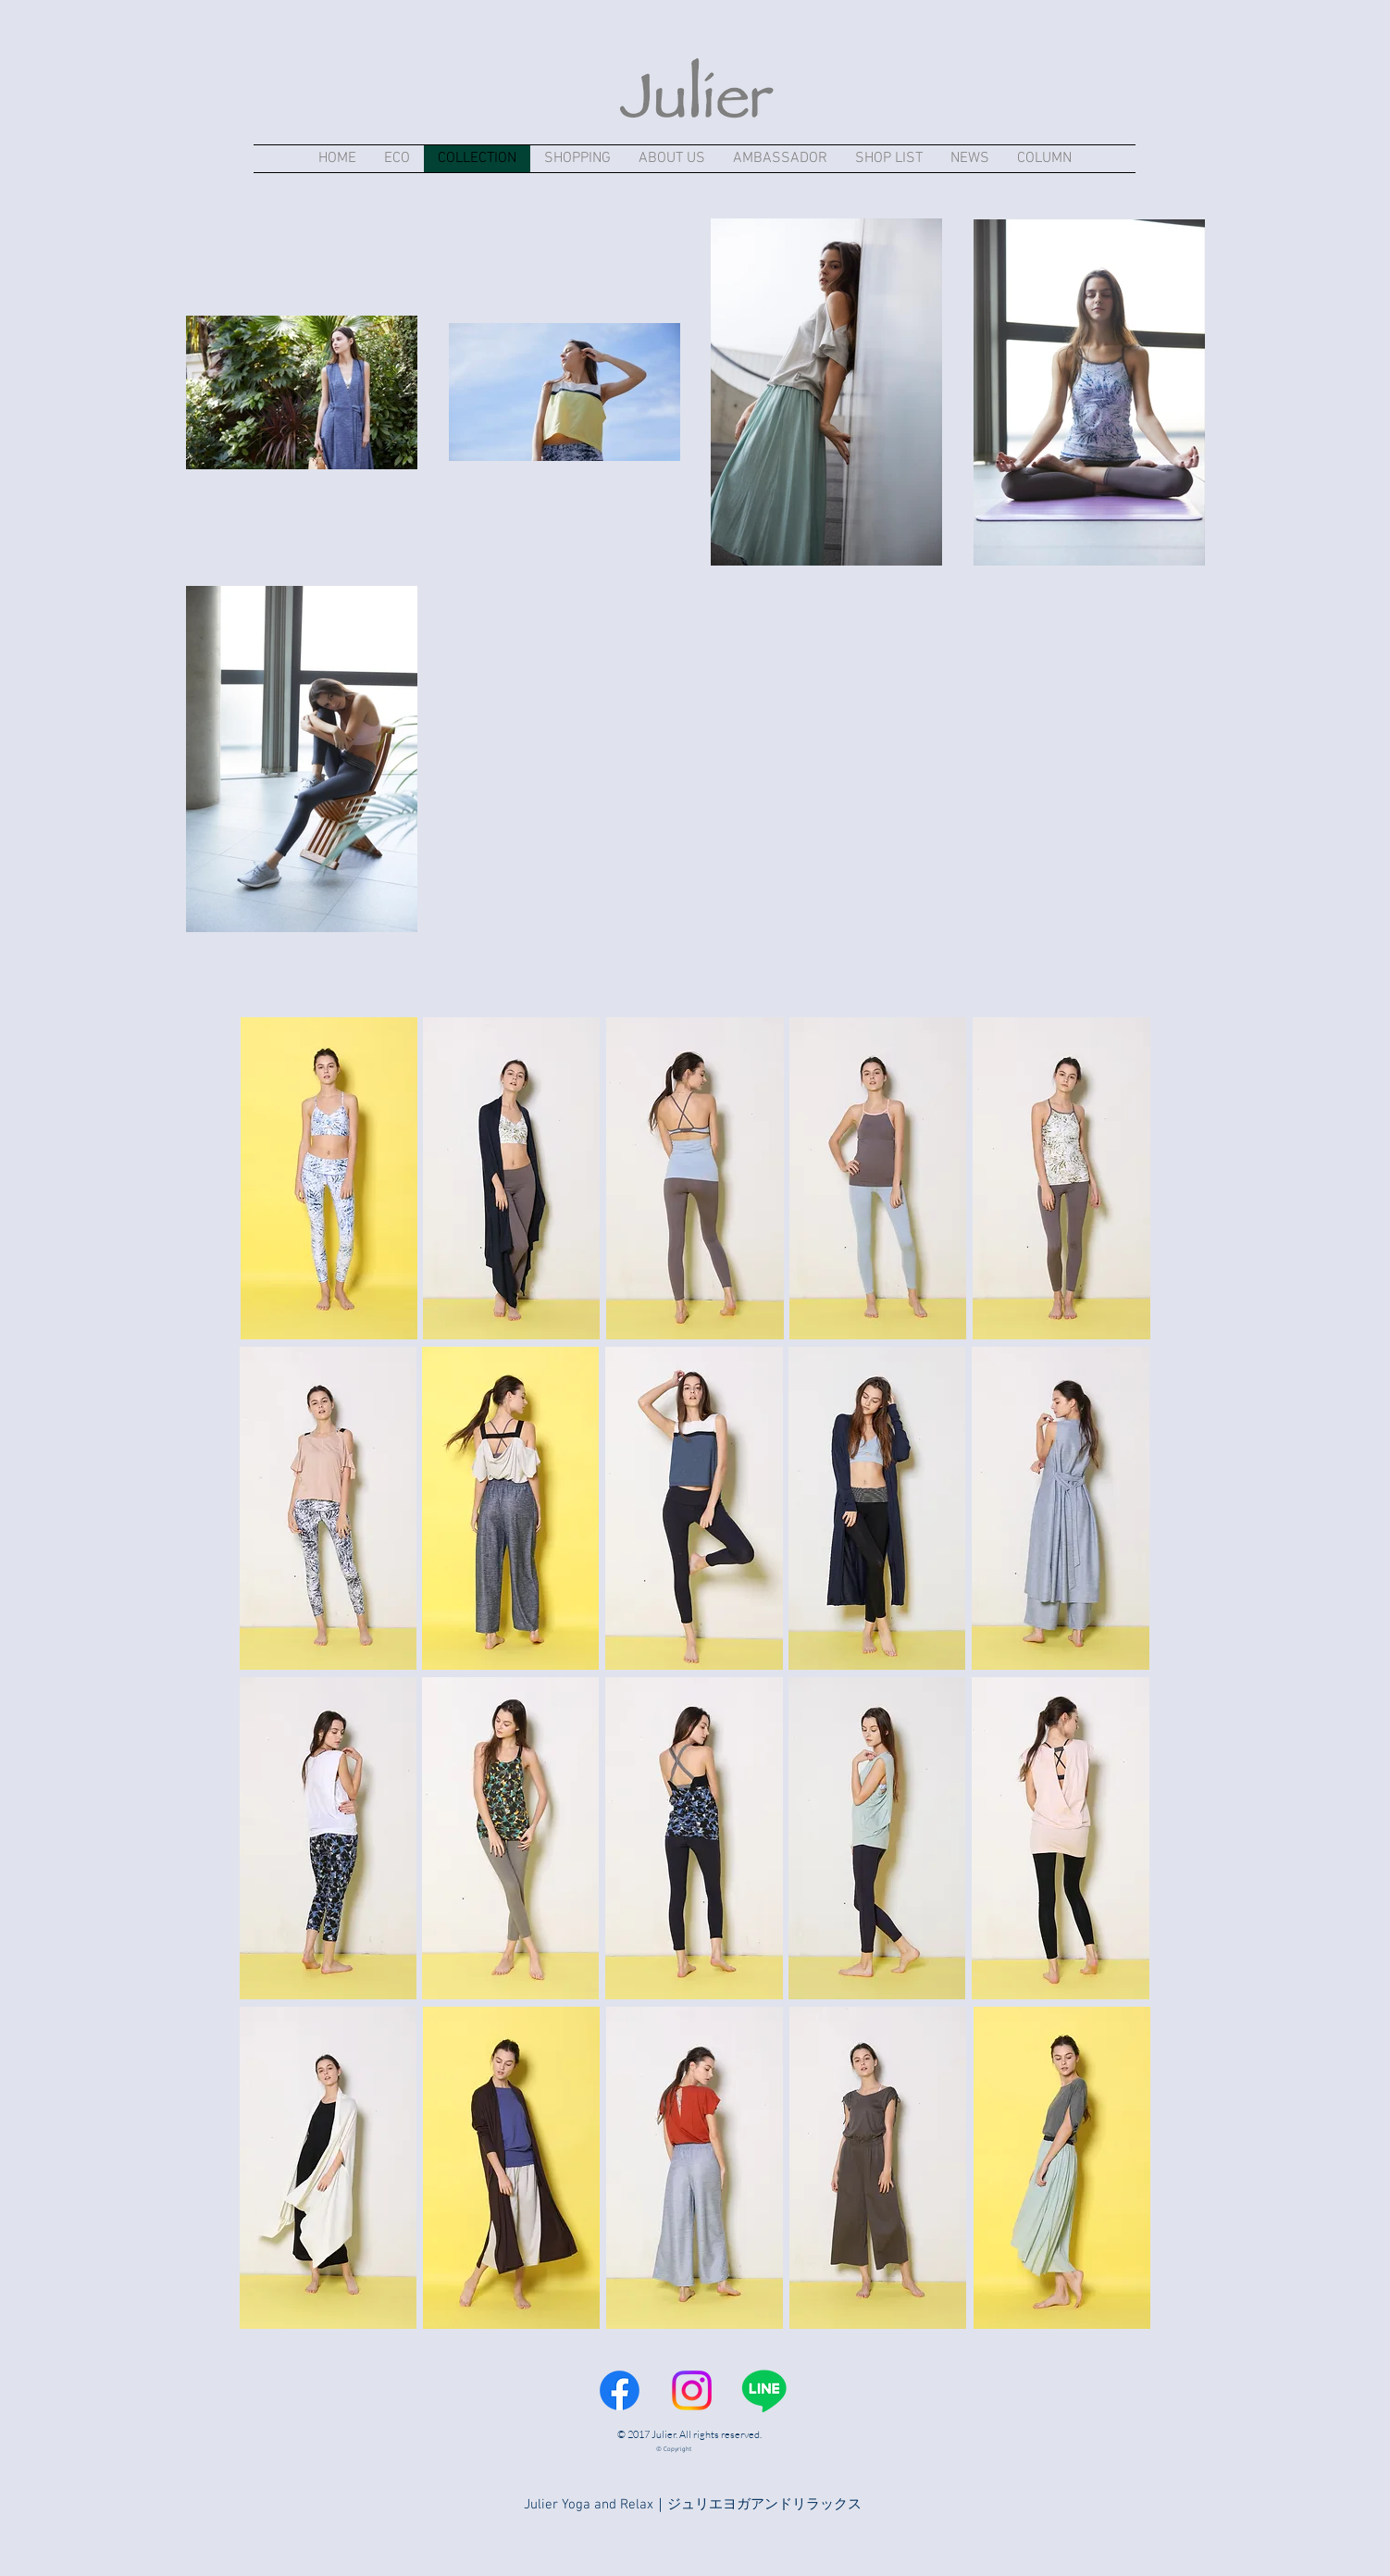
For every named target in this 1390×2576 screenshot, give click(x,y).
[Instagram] (691, 2390)
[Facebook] (619, 2390)
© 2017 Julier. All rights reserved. (689, 2434)
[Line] (764, 2390)
